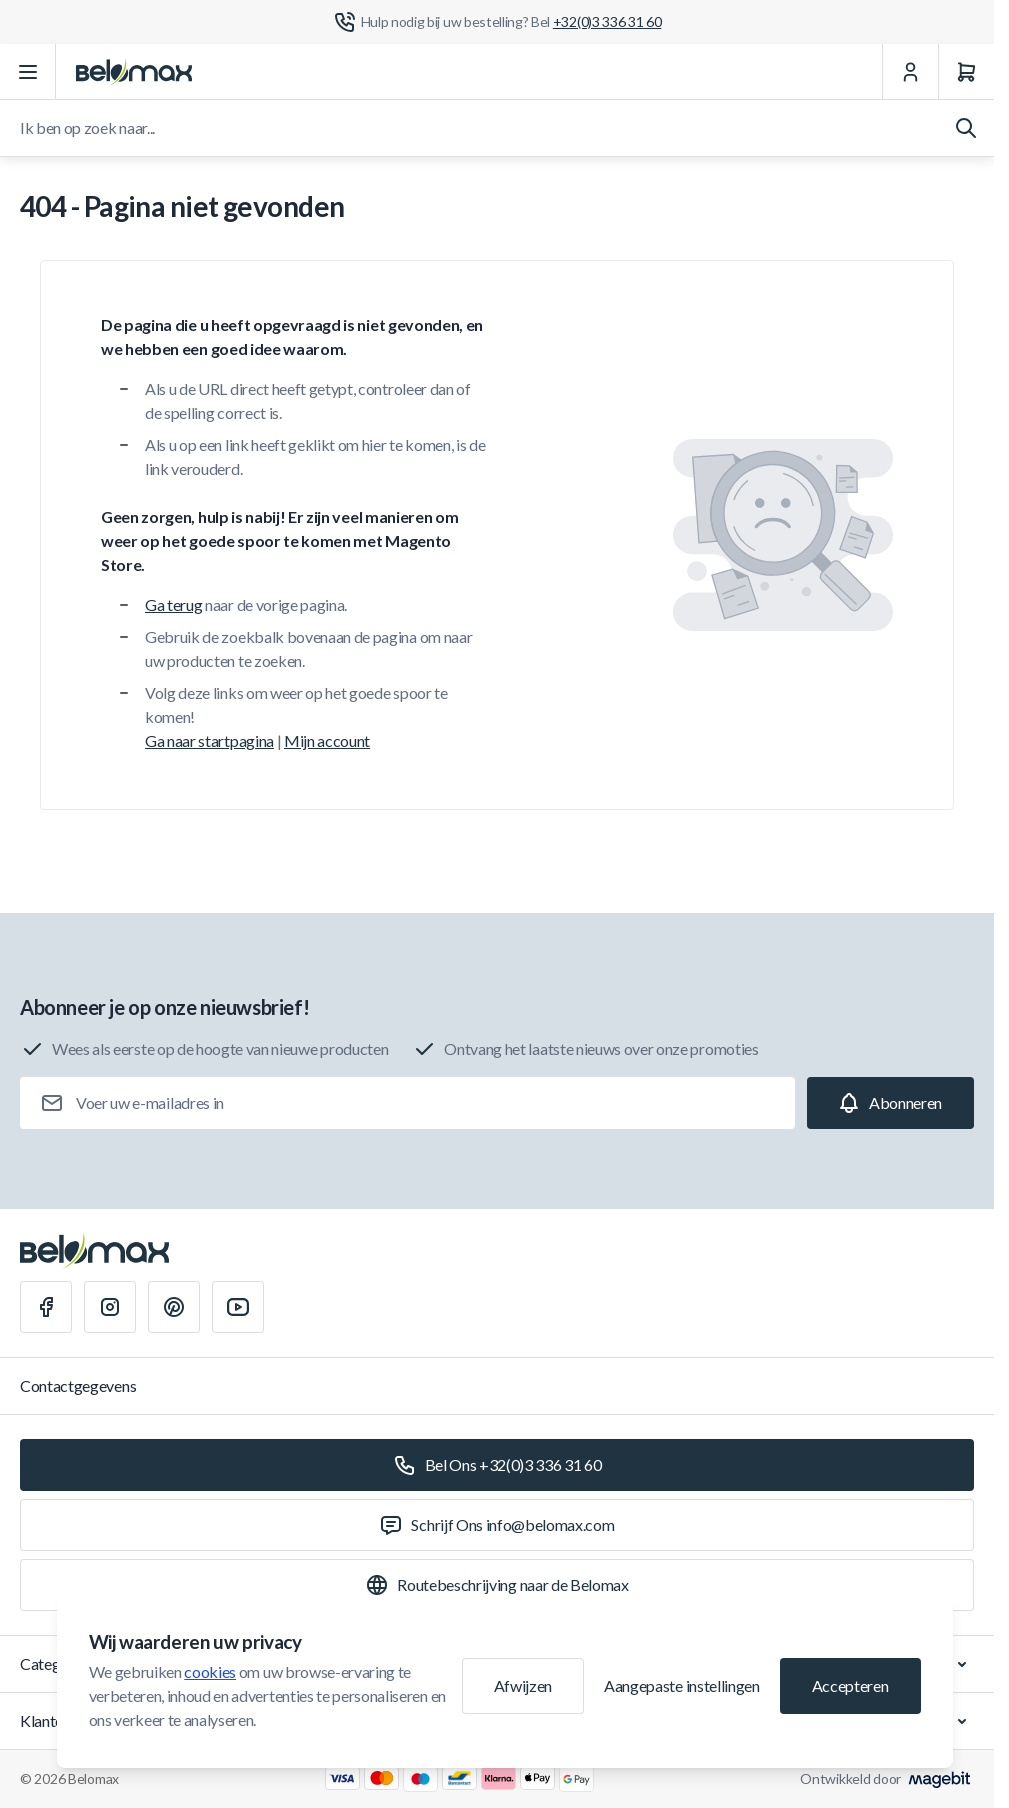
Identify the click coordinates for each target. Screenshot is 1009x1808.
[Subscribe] (890, 1103)
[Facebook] (46, 1307)
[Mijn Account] (910, 72)
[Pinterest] (174, 1307)
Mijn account (327, 740)
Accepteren (850, 1685)
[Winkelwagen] (966, 72)
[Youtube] (238, 1307)
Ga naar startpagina (209, 740)
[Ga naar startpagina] (134, 72)
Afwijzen (523, 1685)
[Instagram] (110, 1307)
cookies (210, 1671)
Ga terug (173, 604)
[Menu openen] (28, 72)
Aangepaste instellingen (682, 1685)
